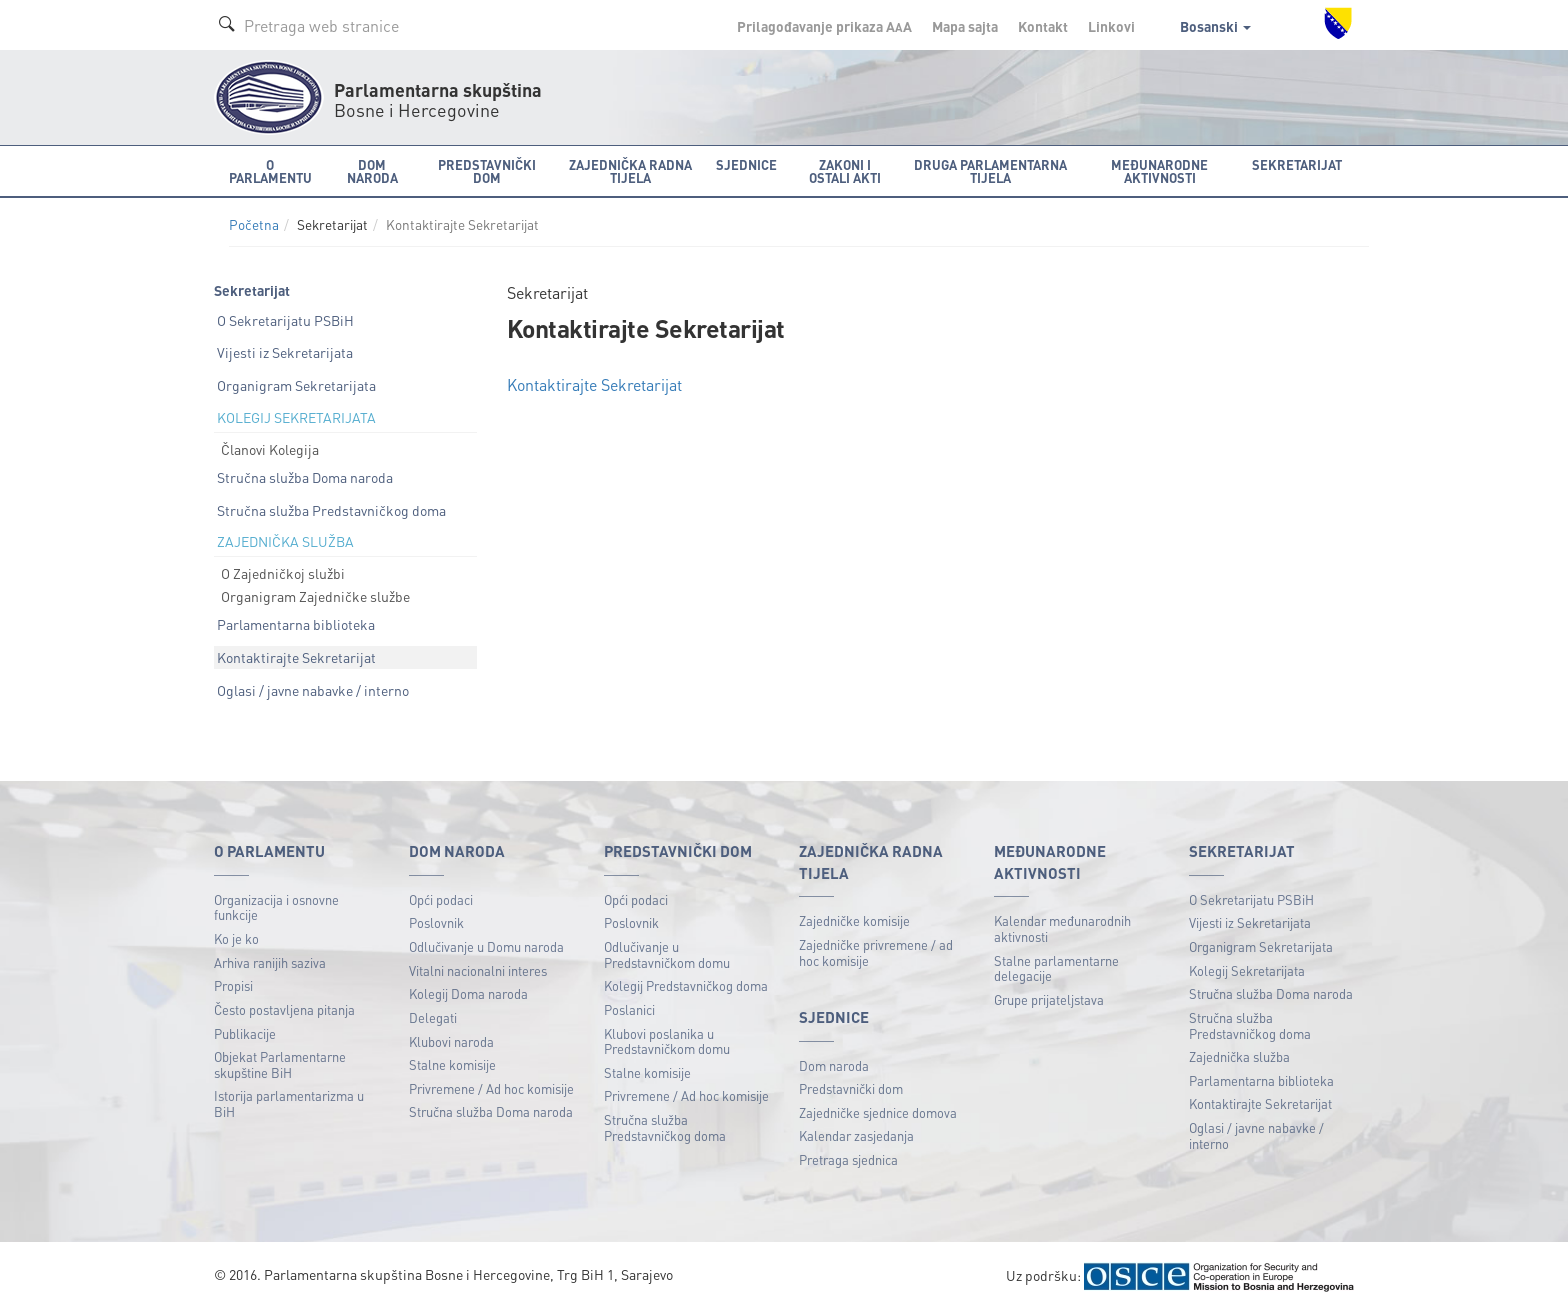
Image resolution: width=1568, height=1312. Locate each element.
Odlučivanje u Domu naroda (486, 946)
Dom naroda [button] (372, 171)
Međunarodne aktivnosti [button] (1159, 171)
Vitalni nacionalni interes (478, 970)
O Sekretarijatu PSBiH (285, 320)
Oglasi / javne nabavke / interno (313, 690)
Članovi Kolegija (270, 449)
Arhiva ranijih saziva (270, 962)
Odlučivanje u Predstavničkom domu (667, 954)
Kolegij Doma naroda (468, 993)
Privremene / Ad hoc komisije (491, 1088)
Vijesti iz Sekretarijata (285, 352)
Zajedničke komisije (854, 920)
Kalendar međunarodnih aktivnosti (1062, 928)
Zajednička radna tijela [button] (630, 171)
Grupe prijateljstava (1049, 999)
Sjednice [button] (746, 164)
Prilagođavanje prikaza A (824, 26)
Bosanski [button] (1215, 26)
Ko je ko (236, 938)
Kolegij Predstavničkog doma (686, 985)
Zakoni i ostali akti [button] (845, 171)
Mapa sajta (965, 26)
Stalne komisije (452, 1064)
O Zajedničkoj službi (283, 573)
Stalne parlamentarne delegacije (1056, 968)
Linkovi (1111, 26)
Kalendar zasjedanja (856, 1135)
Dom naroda (834, 1065)
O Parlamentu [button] (270, 171)
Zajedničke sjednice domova (878, 1112)
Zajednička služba (1239, 1056)
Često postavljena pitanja (284, 1009)
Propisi (233, 985)
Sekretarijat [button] (1297, 164)
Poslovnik (436, 922)
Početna (254, 224)
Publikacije (245, 1033)
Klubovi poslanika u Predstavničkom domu (667, 1041)
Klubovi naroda (451, 1041)
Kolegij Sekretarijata (1247, 970)
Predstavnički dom (851, 1088)
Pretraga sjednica (848, 1159)
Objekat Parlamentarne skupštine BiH (280, 1064)
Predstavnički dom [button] (487, 171)
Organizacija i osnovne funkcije (276, 907)
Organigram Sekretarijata (296, 385)
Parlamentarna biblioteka (296, 624)
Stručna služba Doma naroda (305, 477)
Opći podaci (441, 899)
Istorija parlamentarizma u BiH (289, 1103)
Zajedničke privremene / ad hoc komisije (876, 952)
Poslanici (629, 1009)
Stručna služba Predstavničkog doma (331, 510)
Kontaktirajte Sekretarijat (296, 657)
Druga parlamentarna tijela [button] (990, 171)
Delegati (433, 1017)
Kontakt (1043, 26)
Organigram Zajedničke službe (315, 596)
